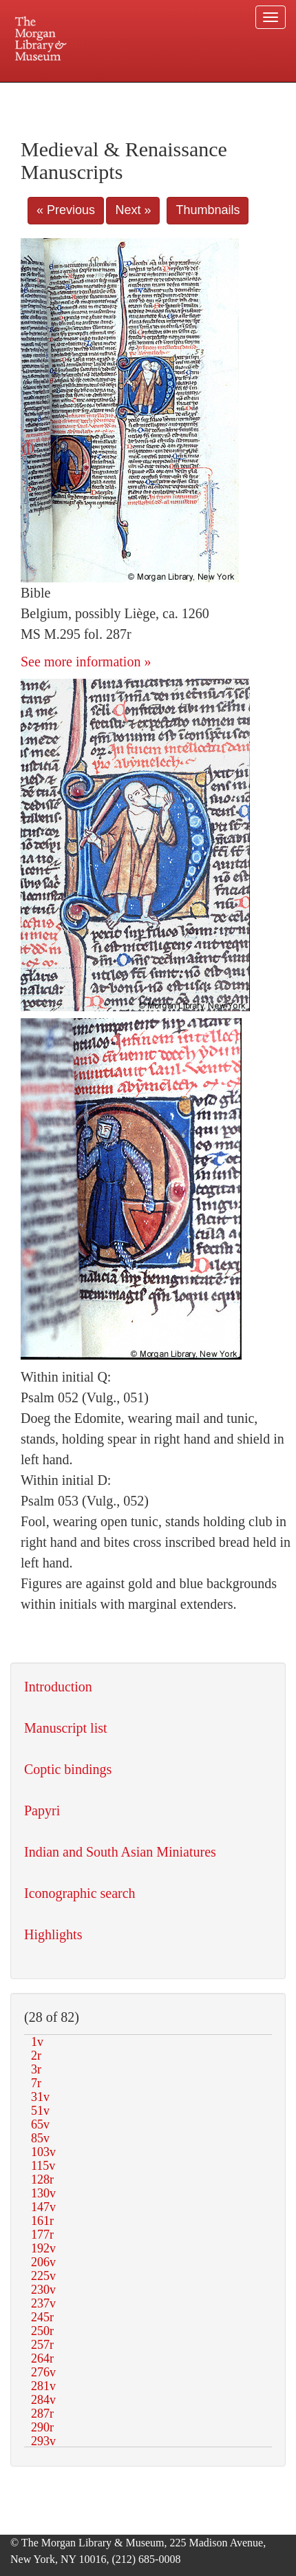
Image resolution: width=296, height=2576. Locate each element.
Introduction (58, 1686)
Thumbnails (208, 210)
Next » (133, 210)
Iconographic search (80, 1893)
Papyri (42, 1810)
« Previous (65, 210)
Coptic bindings (68, 1769)
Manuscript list (65, 1727)
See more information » (86, 661)
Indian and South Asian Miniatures (120, 1851)
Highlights (53, 1934)
